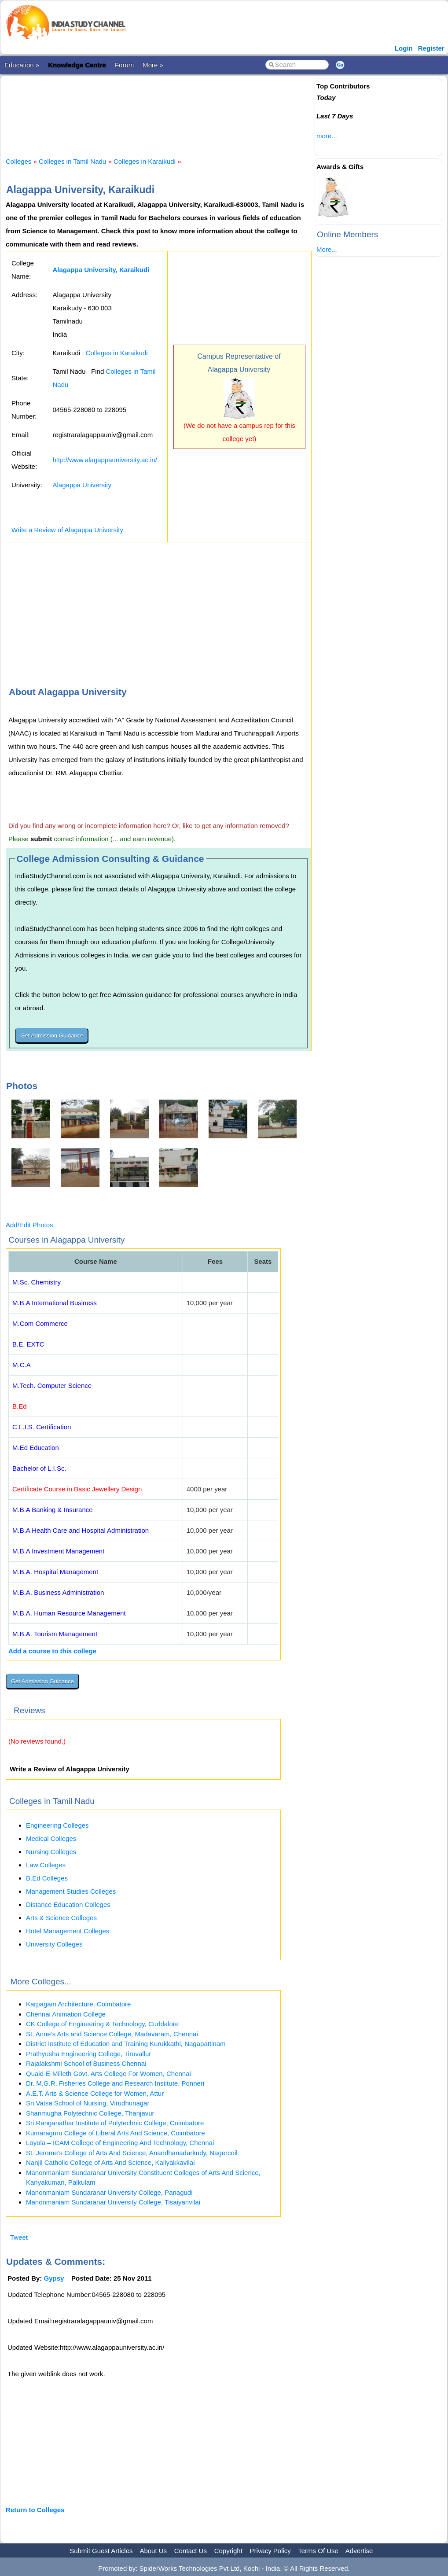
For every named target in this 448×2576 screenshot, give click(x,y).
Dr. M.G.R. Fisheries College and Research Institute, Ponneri (115, 2083)
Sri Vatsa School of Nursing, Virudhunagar (87, 2103)
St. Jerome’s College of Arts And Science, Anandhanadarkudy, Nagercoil (132, 2152)
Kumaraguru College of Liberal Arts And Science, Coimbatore (115, 2133)
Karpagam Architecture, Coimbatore (78, 2004)
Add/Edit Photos (29, 1225)
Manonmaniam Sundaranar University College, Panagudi (109, 2192)
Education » (21, 65)
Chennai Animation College (66, 2014)
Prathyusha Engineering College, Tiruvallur (88, 2053)
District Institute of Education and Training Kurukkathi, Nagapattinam (126, 2043)
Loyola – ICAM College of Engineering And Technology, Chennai (120, 2142)
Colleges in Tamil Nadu (72, 161)
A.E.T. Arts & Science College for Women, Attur (95, 2093)
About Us (153, 2550)
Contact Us (190, 2550)
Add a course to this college (52, 1651)
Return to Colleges (35, 2509)
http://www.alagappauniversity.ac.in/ (105, 460)
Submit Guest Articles (101, 2550)
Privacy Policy (270, 2550)
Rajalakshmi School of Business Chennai (86, 2063)
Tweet (19, 2237)
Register (431, 48)
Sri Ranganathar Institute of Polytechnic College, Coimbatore (115, 2123)
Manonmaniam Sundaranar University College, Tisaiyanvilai (113, 2202)
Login (404, 48)
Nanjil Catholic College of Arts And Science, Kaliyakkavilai (110, 2162)
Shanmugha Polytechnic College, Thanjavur (90, 2113)
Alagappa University (82, 485)
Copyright (228, 2550)
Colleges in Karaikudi (145, 161)
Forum (124, 65)
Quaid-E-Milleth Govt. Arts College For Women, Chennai (108, 2073)
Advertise (359, 2550)
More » (153, 65)
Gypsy (54, 2278)
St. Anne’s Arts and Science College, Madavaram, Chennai (112, 2034)
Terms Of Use (318, 2550)
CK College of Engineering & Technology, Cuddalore (102, 2024)
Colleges (18, 161)
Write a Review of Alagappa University (67, 530)
